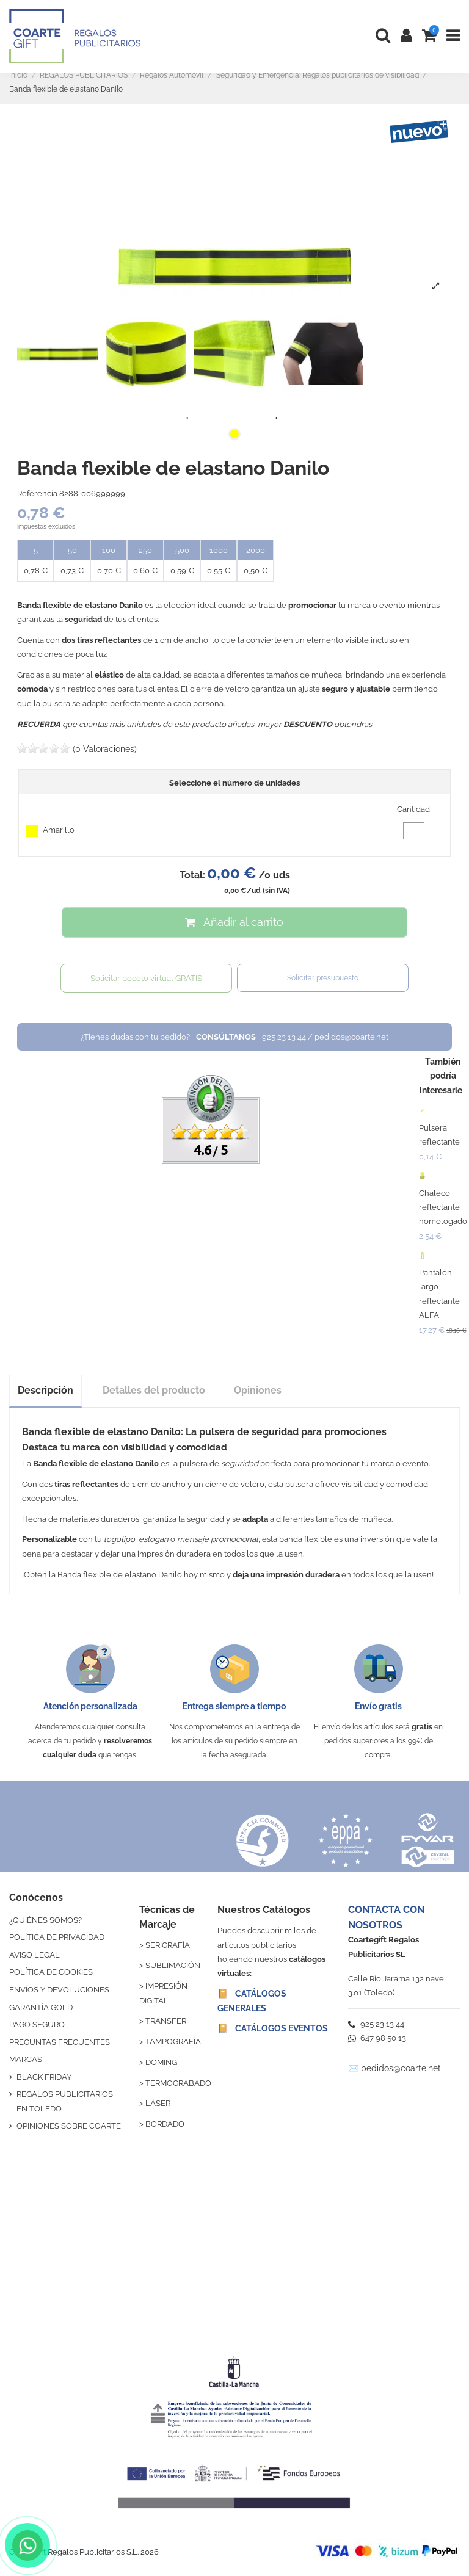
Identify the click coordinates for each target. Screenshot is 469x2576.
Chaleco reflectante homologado (443, 1207)
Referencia (37, 493)
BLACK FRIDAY (43, 2077)
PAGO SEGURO (37, 2024)
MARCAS (25, 2059)
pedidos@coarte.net (401, 2068)
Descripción (45, 1390)
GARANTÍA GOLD (41, 2007)
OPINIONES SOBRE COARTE (68, 2125)
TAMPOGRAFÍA (173, 2041)
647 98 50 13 (377, 2037)
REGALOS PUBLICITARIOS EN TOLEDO (64, 2101)
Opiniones (258, 1390)
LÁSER (157, 2103)
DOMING (161, 2062)
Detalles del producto (154, 1390)
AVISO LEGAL (34, 1954)
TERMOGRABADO (178, 2083)
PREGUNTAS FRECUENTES (59, 2042)
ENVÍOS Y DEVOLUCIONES (59, 1989)
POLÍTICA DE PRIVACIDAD (56, 1937)
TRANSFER (165, 2020)
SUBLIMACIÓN (172, 1965)
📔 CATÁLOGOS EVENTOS (272, 2028)
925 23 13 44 (376, 2023)
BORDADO (164, 2124)
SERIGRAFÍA (167, 1945)
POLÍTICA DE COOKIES (51, 1972)
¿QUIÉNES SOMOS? (45, 1920)
